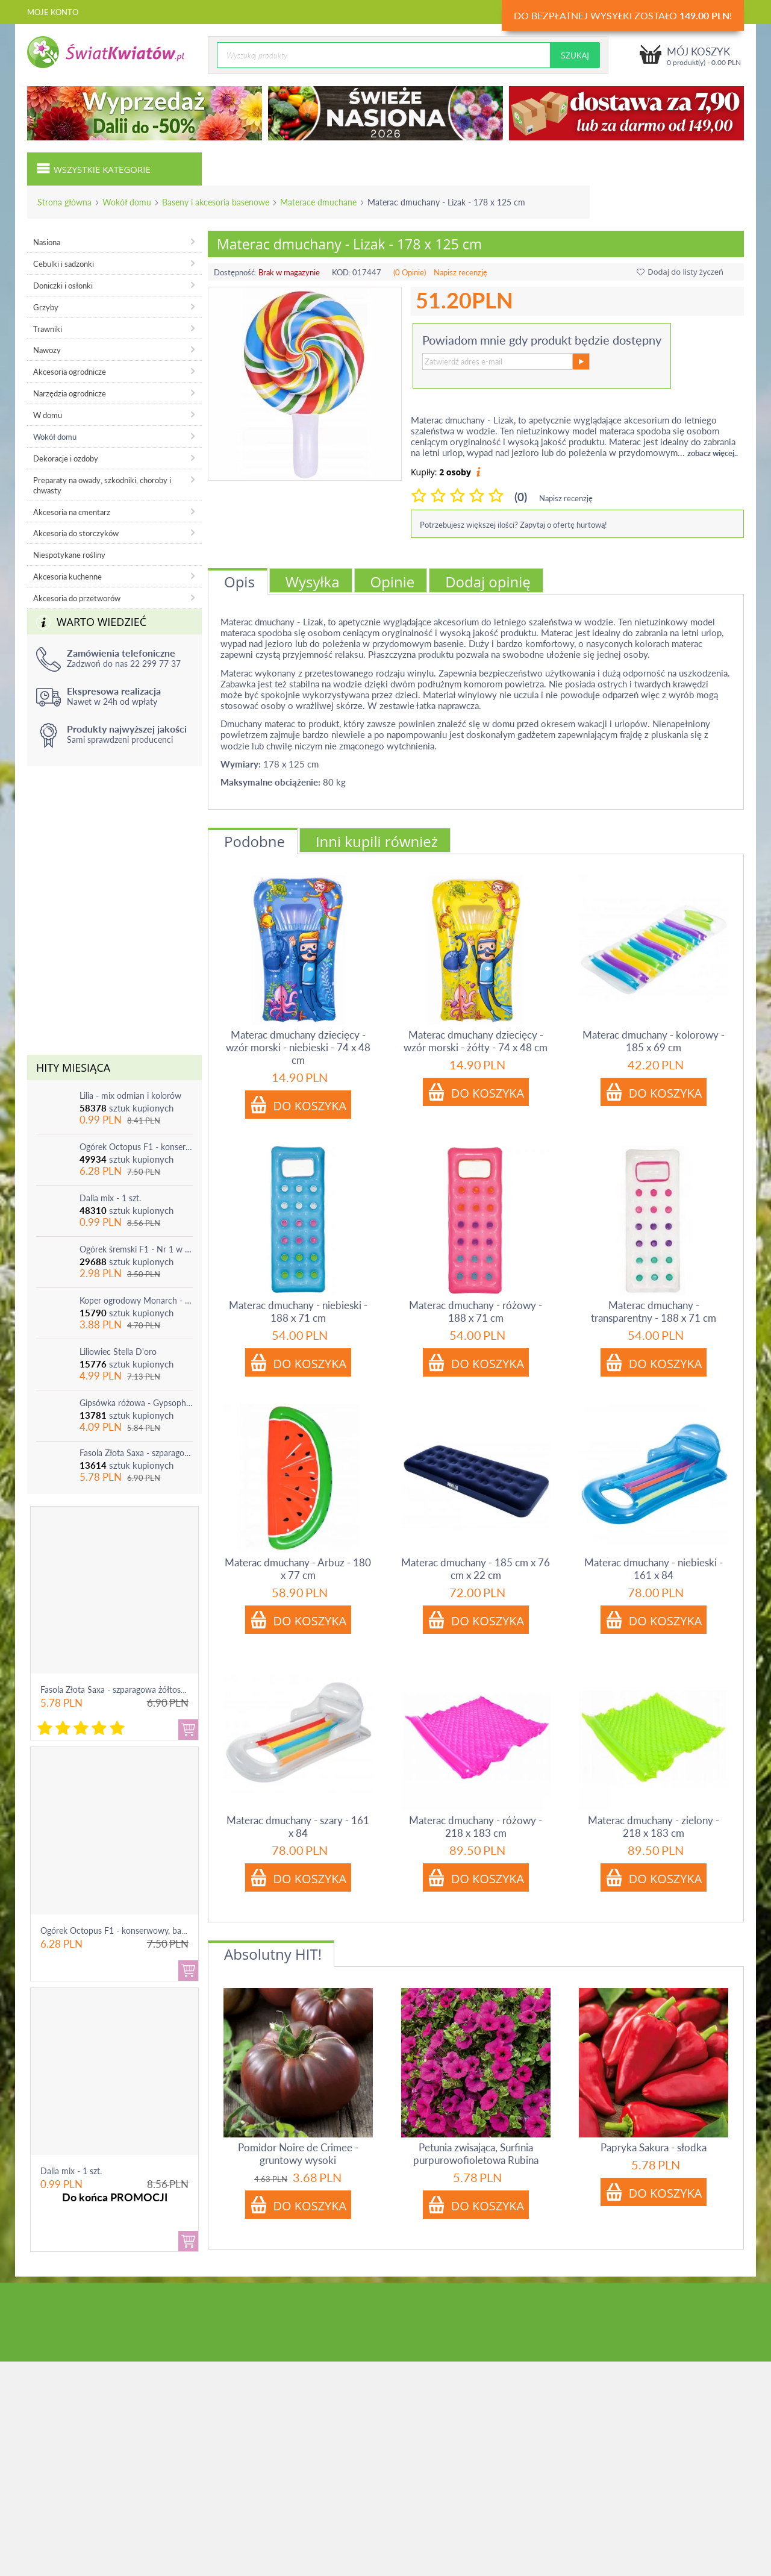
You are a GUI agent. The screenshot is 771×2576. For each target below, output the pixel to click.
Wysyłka (313, 582)
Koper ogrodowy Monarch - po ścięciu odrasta (136, 1300)
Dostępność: (235, 272)
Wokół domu (126, 202)
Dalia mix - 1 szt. (110, 1198)
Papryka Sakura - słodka (654, 2147)
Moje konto (52, 12)
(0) (520, 497)
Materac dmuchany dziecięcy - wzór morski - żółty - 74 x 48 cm (476, 1041)
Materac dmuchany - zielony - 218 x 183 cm (653, 1826)
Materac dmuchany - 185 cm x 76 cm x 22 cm (475, 1568)
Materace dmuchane (318, 202)
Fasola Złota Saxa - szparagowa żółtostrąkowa (136, 1453)
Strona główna (64, 202)
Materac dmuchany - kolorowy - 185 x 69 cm (653, 1041)
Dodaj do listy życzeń (680, 271)
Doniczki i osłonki (63, 285)
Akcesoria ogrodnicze (69, 372)
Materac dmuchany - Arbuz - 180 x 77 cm (298, 1568)
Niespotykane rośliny (69, 555)
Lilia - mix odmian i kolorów (130, 1095)
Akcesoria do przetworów (76, 598)
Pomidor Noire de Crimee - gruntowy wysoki (298, 2153)
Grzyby (45, 307)
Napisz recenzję (460, 272)
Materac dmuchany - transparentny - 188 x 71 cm (653, 1311)
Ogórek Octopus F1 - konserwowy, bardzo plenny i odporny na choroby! (136, 1147)
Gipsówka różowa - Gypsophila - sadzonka (136, 1403)
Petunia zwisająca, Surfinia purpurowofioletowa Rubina (475, 2153)
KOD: (341, 272)
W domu (47, 415)
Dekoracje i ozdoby (65, 458)
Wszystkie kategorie (93, 167)
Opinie (392, 582)
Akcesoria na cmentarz (71, 512)
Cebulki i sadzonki (63, 264)
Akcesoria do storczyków (76, 533)
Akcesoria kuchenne (67, 576)
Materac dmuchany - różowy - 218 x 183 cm (475, 1826)
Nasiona (46, 242)
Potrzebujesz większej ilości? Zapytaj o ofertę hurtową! (513, 525)
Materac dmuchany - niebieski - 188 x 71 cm (298, 1311)
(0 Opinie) (409, 272)
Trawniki (47, 329)
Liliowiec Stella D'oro (118, 1351)
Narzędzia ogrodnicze (69, 393)
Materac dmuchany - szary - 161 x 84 (297, 1826)
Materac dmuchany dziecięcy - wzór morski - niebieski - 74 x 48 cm (298, 1047)
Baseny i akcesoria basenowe (215, 202)
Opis (239, 582)
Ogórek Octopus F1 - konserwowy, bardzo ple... (128, 1930)
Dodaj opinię (488, 582)
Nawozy (47, 350)
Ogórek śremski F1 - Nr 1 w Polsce (136, 1249)
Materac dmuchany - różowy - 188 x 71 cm (475, 1311)
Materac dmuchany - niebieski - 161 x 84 (653, 1568)
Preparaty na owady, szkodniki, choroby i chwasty (102, 485)
